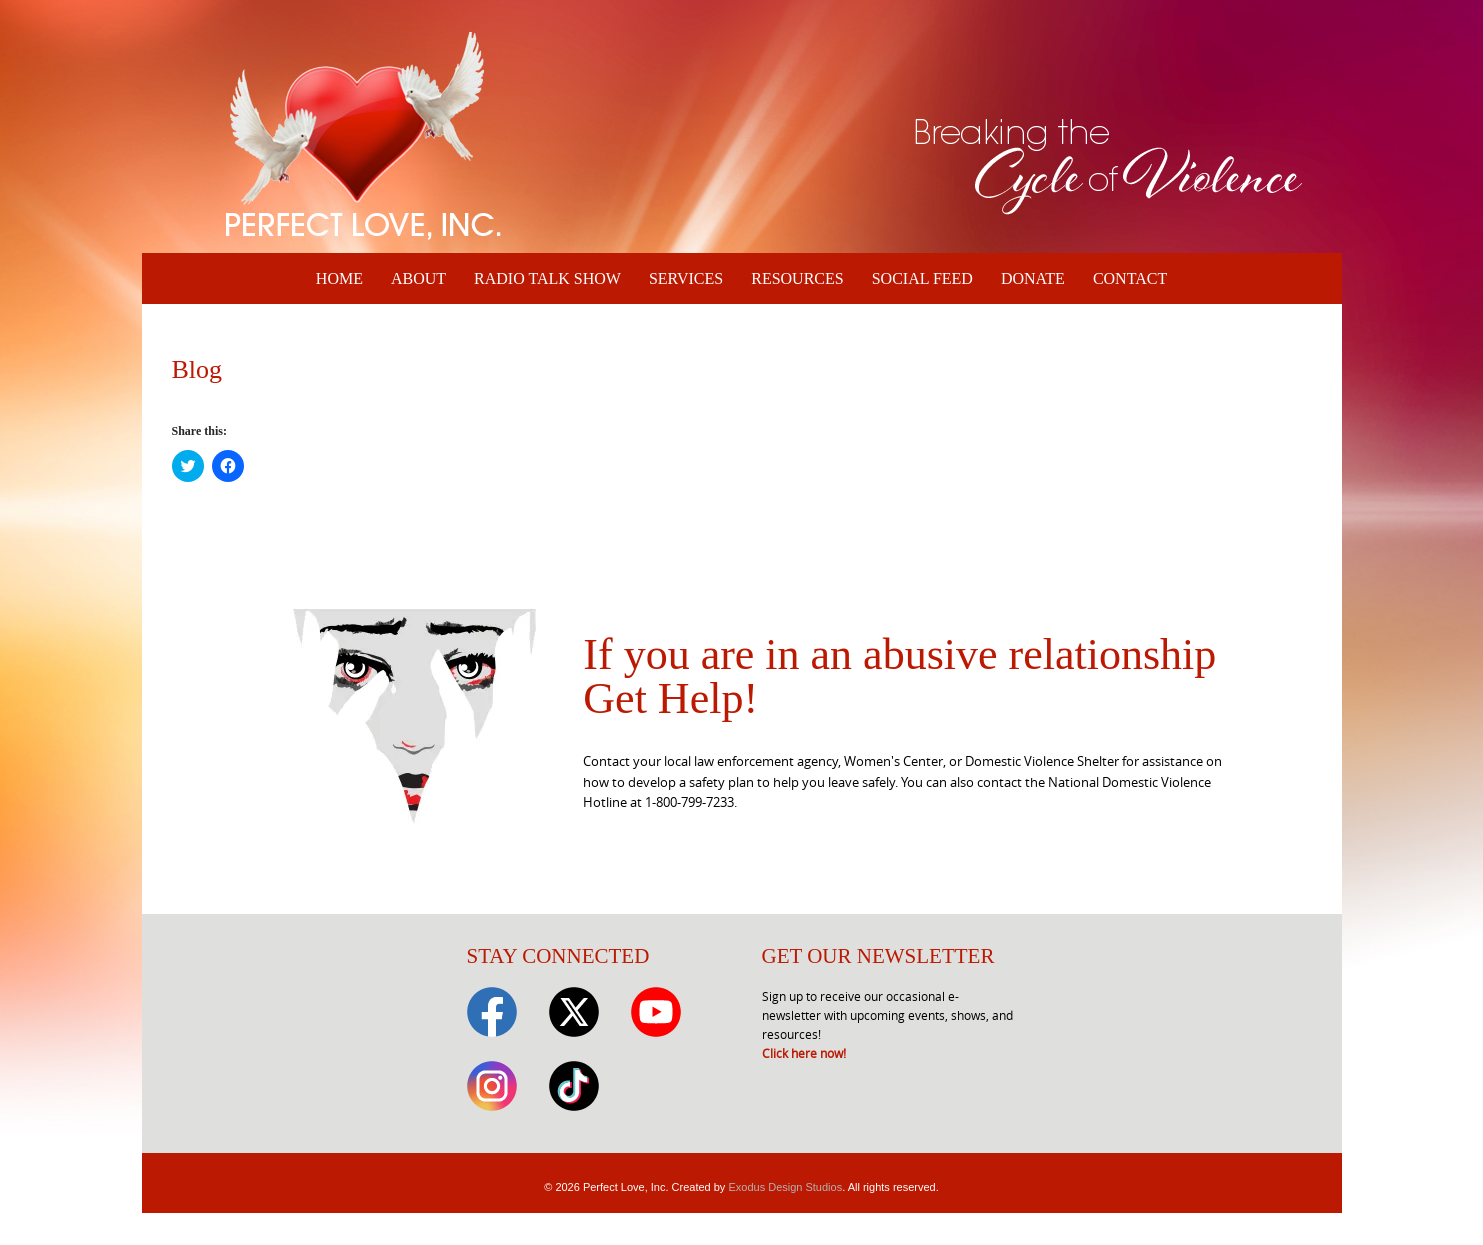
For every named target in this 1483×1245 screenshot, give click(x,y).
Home (339, 278)
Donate (1033, 278)
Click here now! (804, 1053)
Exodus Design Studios (785, 1187)
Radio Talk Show (547, 278)
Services (686, 278)
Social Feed (922, 278)
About (418, 278)
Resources (797, 278)
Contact (1130, 278)
